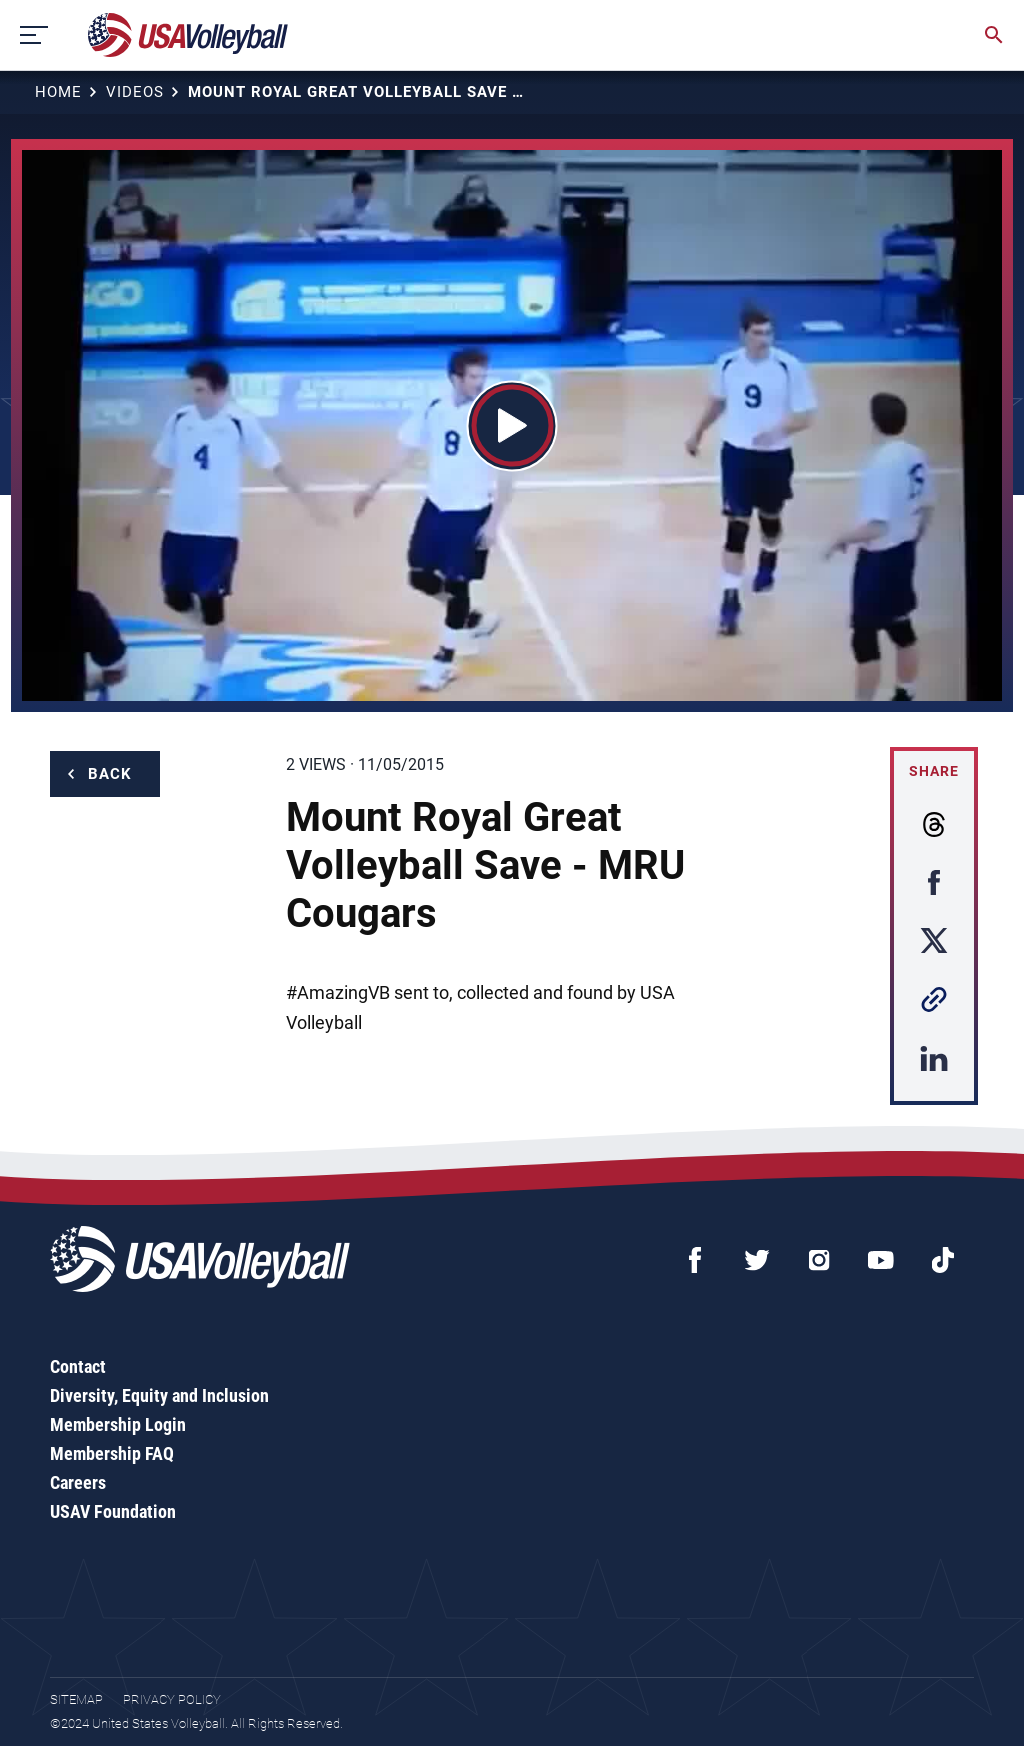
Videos (135, 92)
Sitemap (76, 1699)
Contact (78, 1366)
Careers (78, 1482)
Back (110, 774)
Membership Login (118, 1424)
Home (58, 92)
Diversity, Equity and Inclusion (159, 1395)
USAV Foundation (113, 1511)
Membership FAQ (112, 1453)
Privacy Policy (172, 1699)
